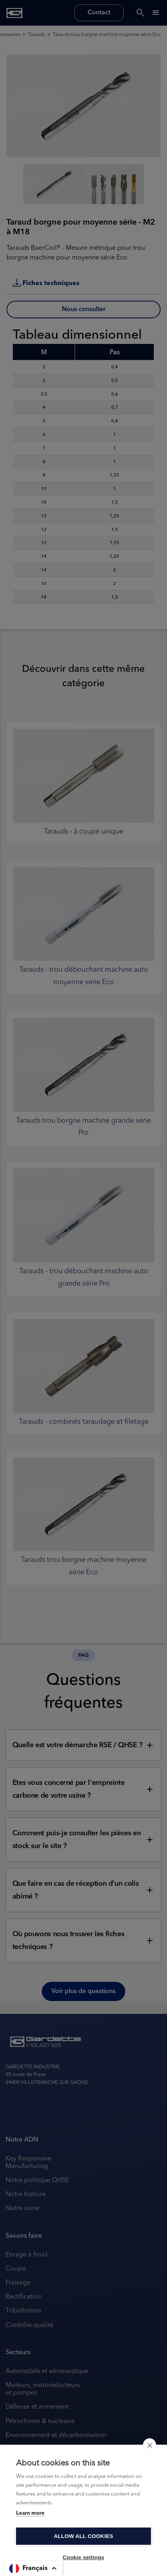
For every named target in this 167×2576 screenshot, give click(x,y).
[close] (149, 2445)
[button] (33, 2568)
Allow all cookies (83, 2536)
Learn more (30, 2513)
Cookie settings (83, 2557)
